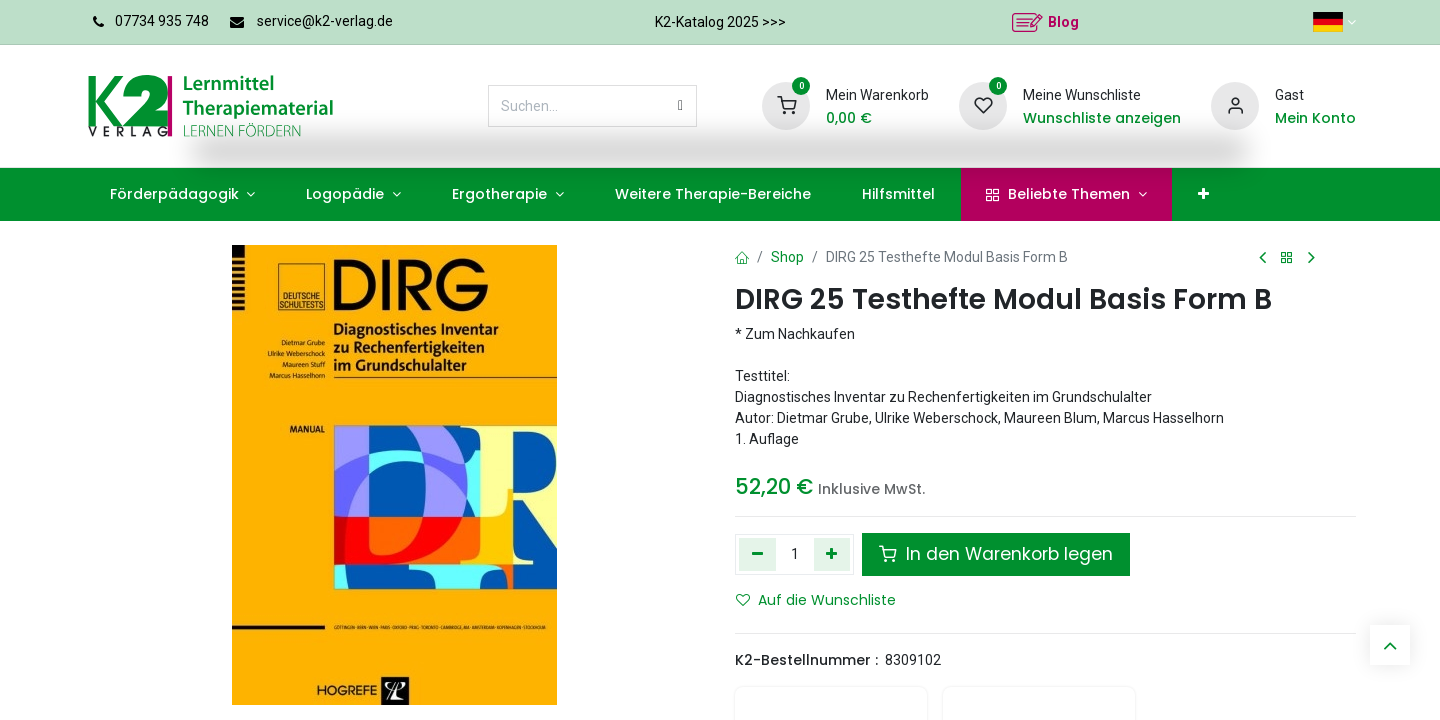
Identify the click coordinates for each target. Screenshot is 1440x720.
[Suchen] (680, 106)
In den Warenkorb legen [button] (996, 554)
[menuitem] (182, 194)
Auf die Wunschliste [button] (816, 600)
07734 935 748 (162, 21)
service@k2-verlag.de (325, 21)
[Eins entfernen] (757, 554)
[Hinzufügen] (832, 554)
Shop (787, 257)
